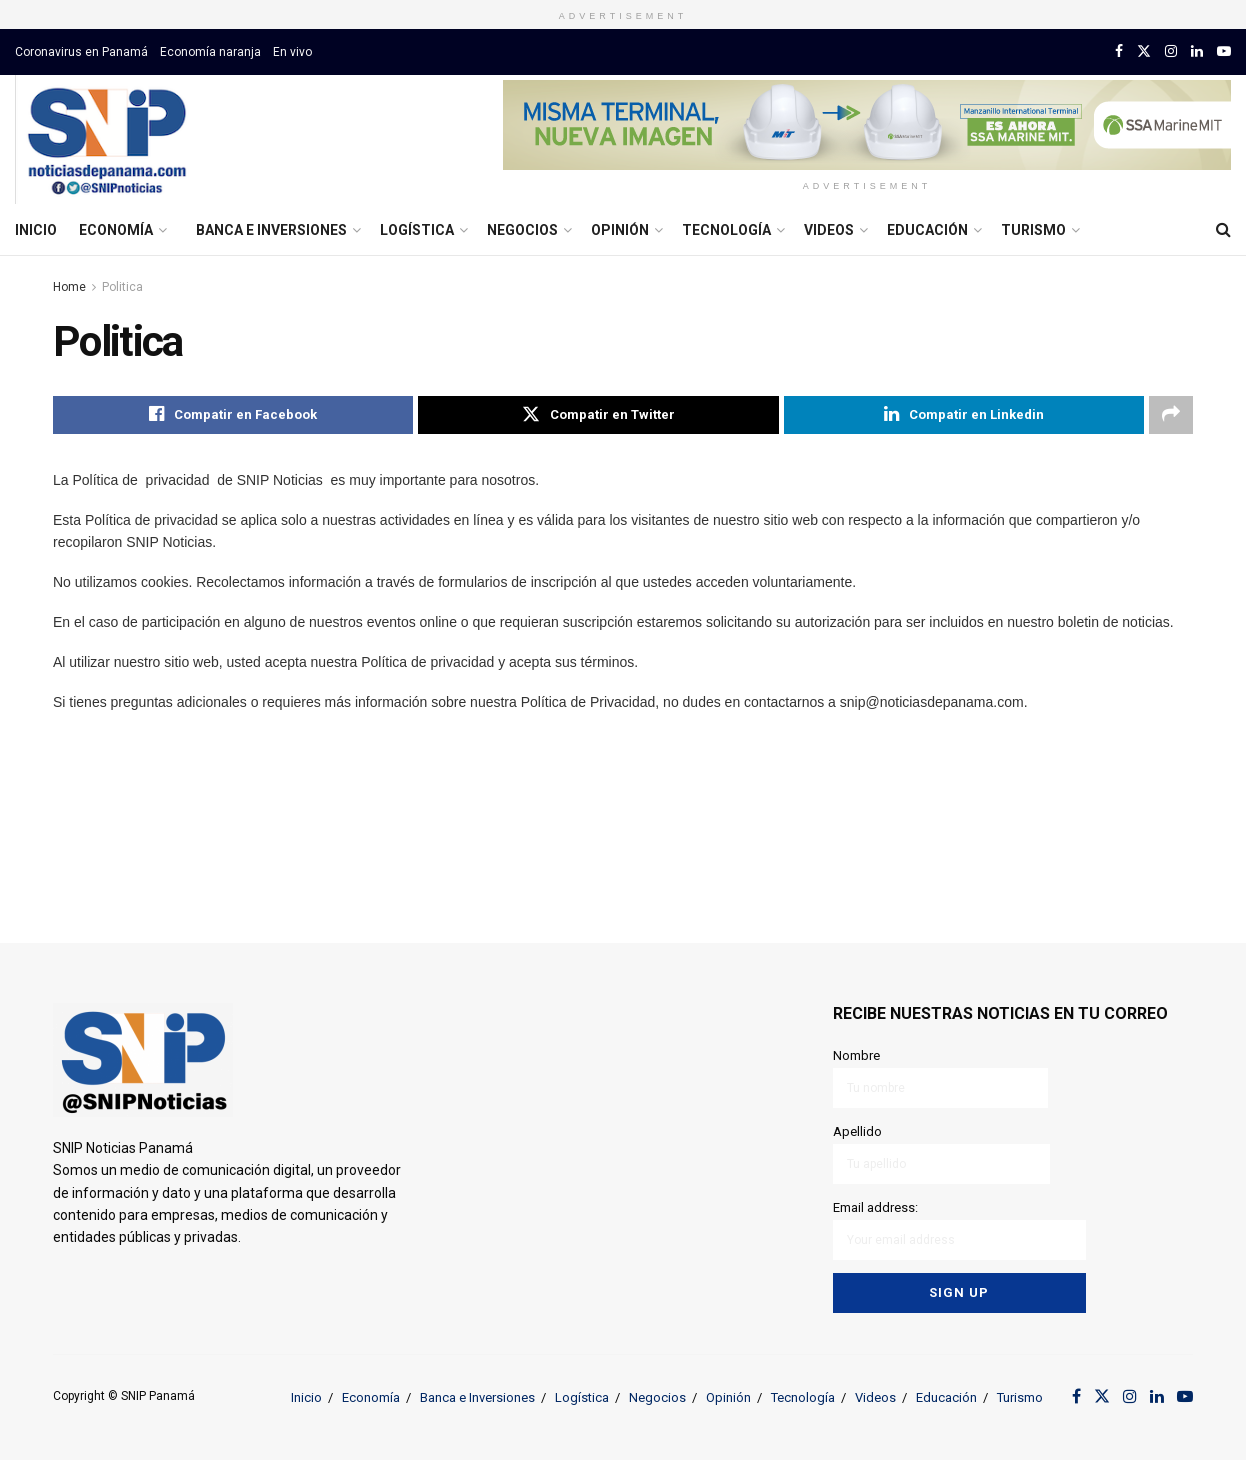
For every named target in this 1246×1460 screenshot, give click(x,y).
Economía (116, 230)
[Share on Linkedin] (964, 415)
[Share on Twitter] (598, 415)
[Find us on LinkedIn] (1197, 51)
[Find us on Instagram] (1171, 51)
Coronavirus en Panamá (81, 52)
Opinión (620, 230)
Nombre (940, 1077)
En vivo (292, 52)
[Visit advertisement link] (867, 125)
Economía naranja (210, 52)
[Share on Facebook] (233, 415)
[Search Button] (1223, 230)
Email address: (959, 1228)
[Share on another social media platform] (1171, 415)
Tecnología (726, 230)
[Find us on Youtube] (1224, 51)
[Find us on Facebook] (1119, 51)
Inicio (36, 230)
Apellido (941, 1153)
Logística (417, 230)
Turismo (1033, 230)
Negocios (522, 230)
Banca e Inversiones (271, 230)
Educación (927, 230)
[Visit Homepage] (106, 140)
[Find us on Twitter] (1144, 51)
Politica (122, 287)
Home (69, 287)
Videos (829, 230)
